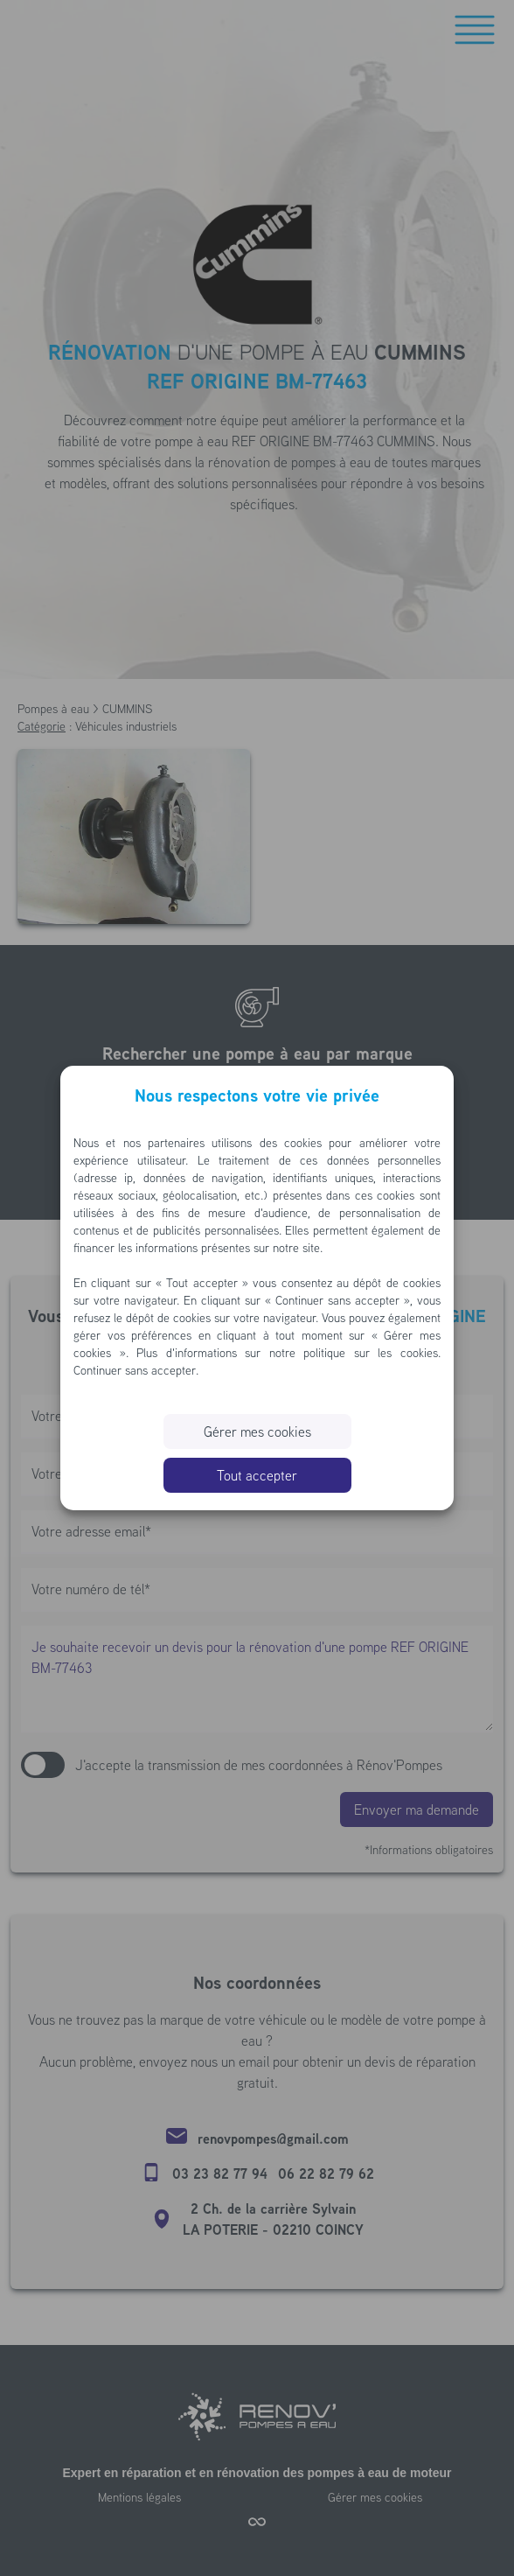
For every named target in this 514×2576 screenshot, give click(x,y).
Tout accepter (257, 1475)
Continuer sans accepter (134, 1370)
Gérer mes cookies (257, 1431)
